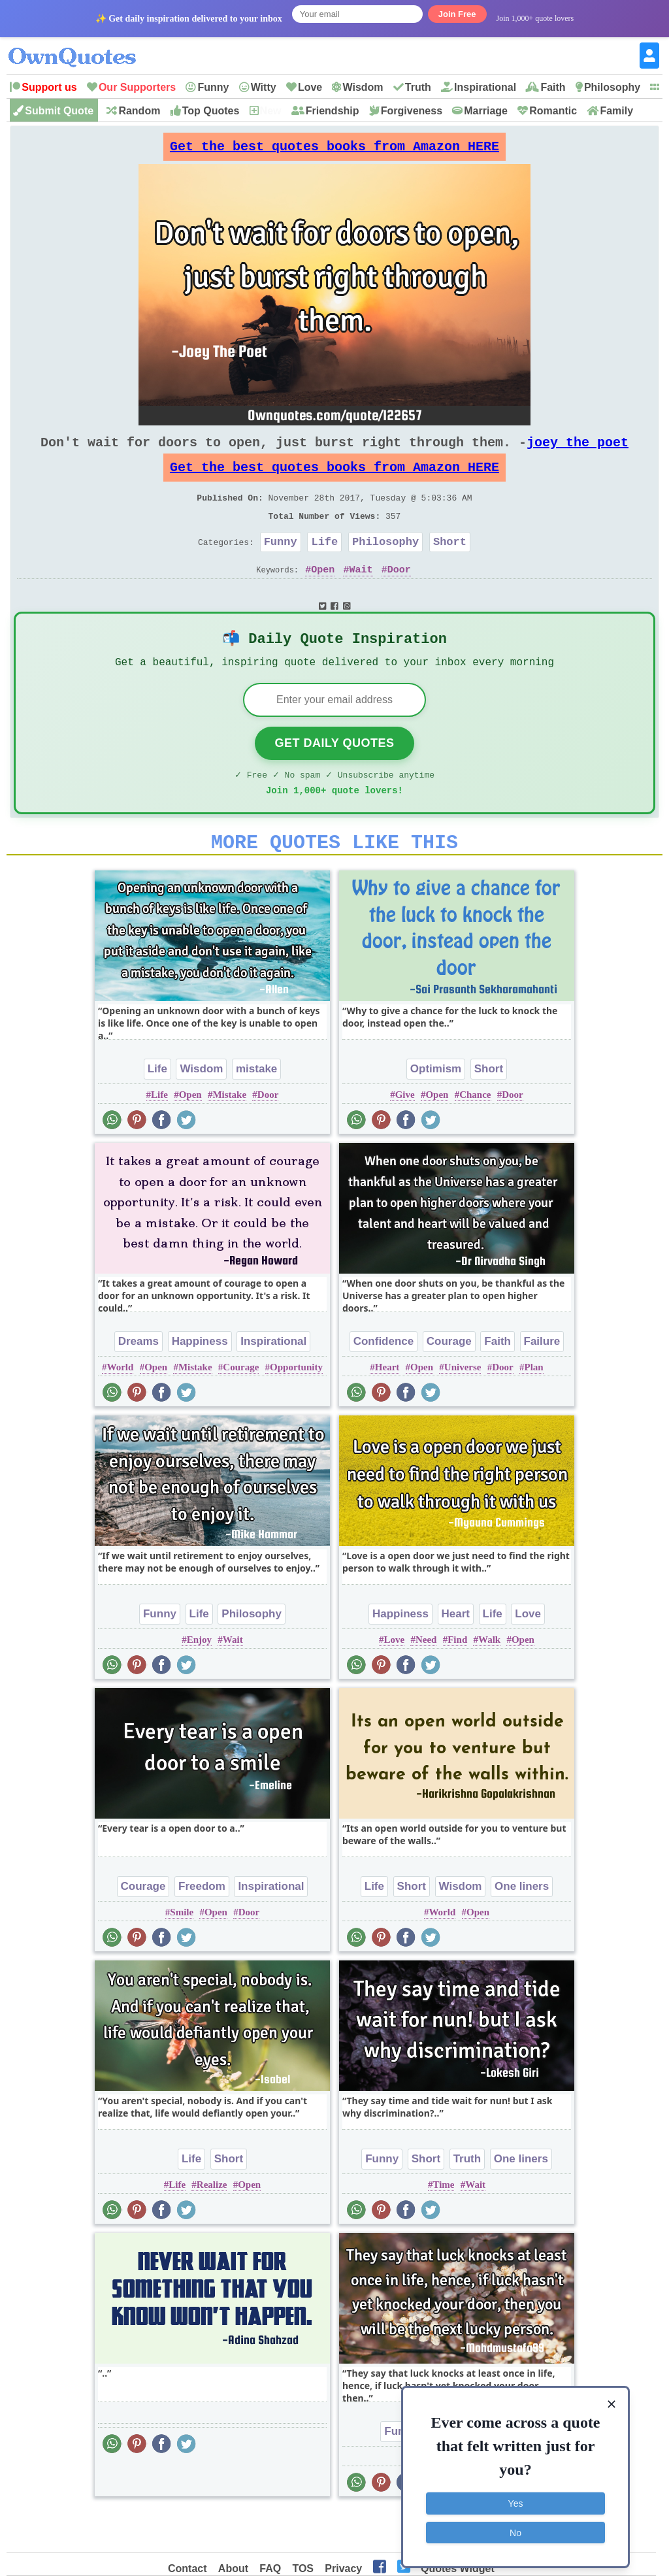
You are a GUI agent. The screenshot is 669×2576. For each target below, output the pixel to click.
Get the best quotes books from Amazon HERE (334, 150)
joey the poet (577, 452)
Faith (552, 87)
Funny (213, 87)
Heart (387, 1407)
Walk (489, 1680)
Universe (462, 1407)
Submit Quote (59, 110)
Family (616, 110)
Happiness (200, 1382)
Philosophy (612, 87)
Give (405, 1135)
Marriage (486, 110)
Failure (542, 1382)
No (515, 2527)
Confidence (383, 1382)
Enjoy (199, 1680)
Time (443, 2225)
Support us (49, 87)
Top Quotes (211, 110)
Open (322, 595)
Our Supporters (137, 87)
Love (310, 87)
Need (426, 1680)
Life (324, 564)
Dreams (138, 1382)
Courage (241, 1407)
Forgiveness (411, 110)
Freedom (201, 1927)
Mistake (229, 1135)
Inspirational (485, 87)
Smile (181, 1952)
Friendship (332, 110)
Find (457, 1680)
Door (399, 595)
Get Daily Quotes (334, 775)
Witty (263, 87)
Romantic (553, 110)
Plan (533, 1407)
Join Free (457, 14)
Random (139, 110)
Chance (475, 1135)
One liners (522, 1927)
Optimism (435, 1109)
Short (449, 564)
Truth (418, 87)
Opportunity (296, 1407)
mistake (256, 1109)
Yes (515, 2498)
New (271, 110)
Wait (361, 595)
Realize (212, 2225)
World (120, 1407)
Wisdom (362, 87)
